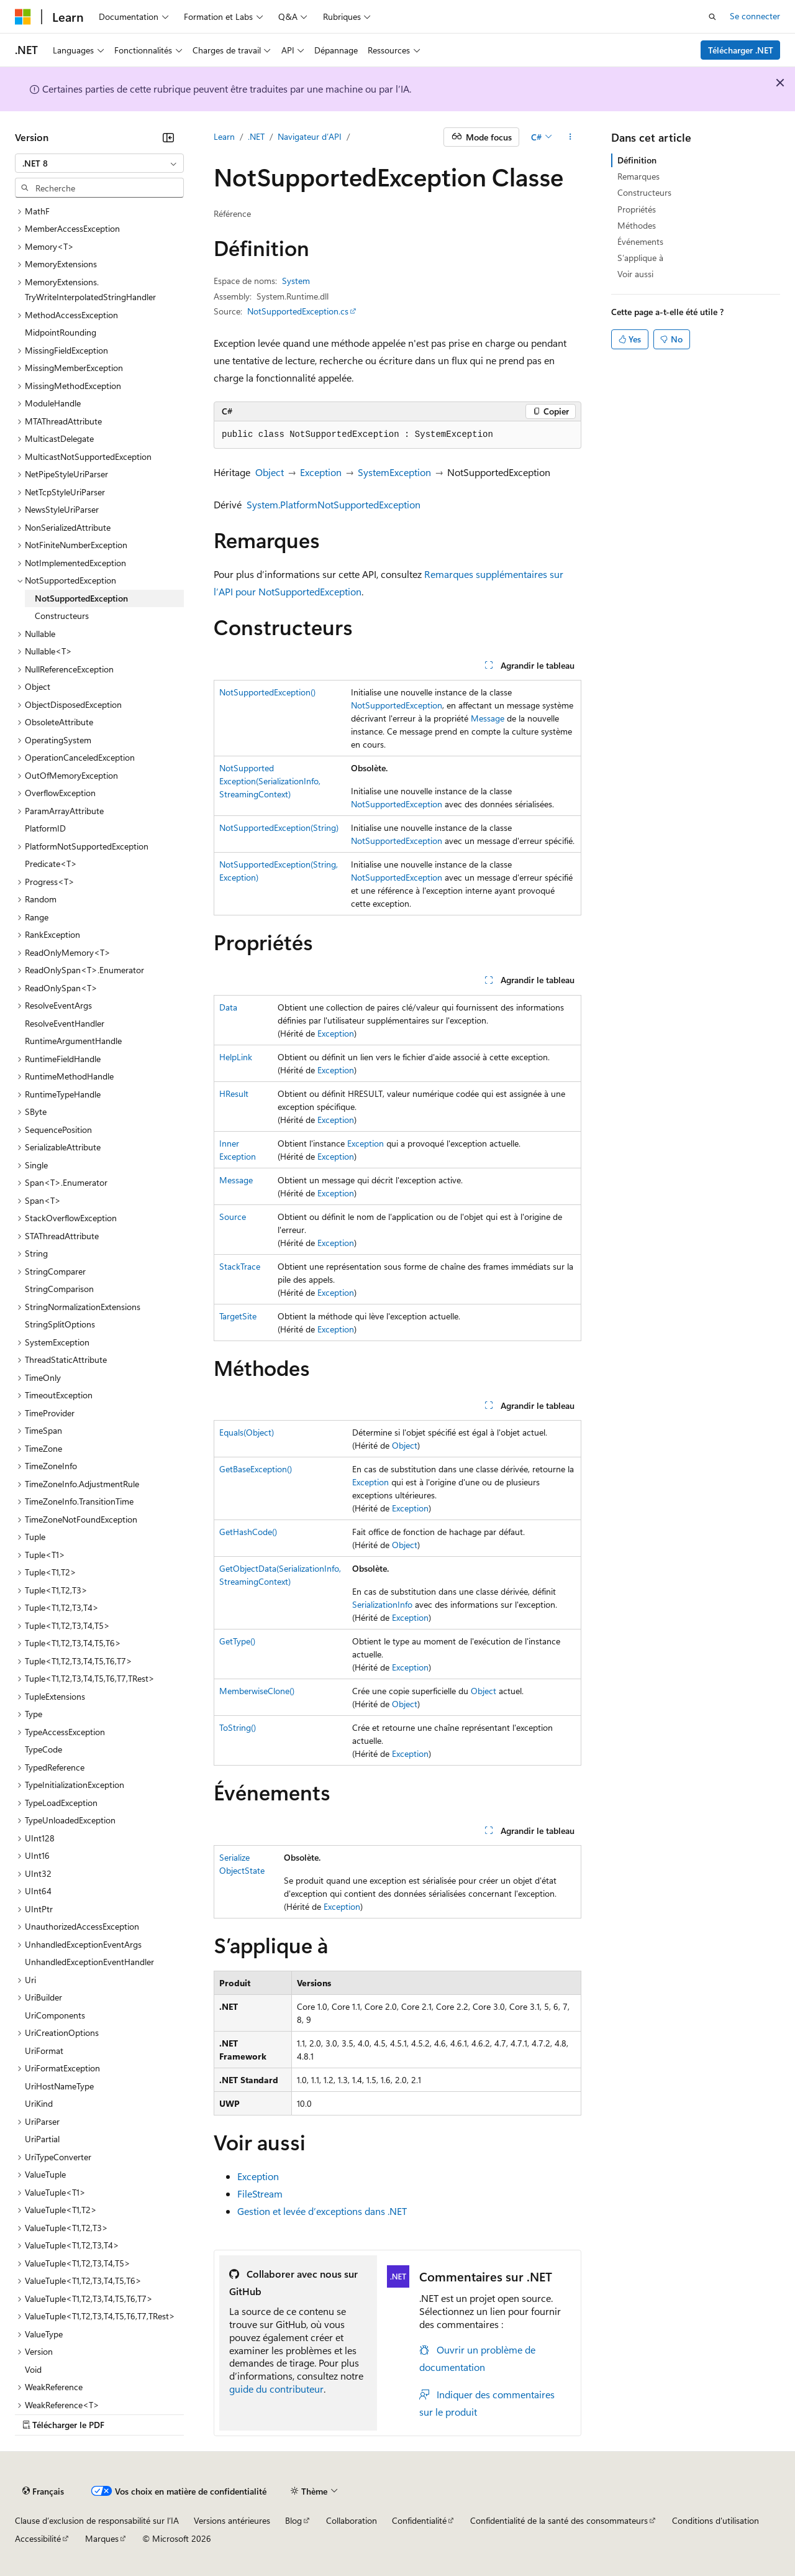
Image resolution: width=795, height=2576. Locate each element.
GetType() (237, 1641)
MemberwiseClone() (256, 1691)
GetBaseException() (255, 1469)
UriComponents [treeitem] (55, 2015)
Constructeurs (644, 192)
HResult (233, 1093)
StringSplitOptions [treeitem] (60, 1324)
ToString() (237, 1727)
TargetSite (238, 1316)
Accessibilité (38, 2538)
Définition (636, 160)
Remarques (638, 176)
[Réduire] (168, 137)
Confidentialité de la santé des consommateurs (559, 2520)
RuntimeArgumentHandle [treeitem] (73, 1041)
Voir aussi (635, 274)
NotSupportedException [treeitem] (81, 598)
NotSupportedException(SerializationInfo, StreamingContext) (269, 781)
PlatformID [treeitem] (45, 828)
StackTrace (239, 1266)
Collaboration (351, 2520)
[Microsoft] (23, 17)
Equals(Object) (246, 1432)
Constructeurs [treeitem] (62, 615)
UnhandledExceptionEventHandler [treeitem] (89, 1962)
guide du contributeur (276, 2388)
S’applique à (640, 258)
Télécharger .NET (740, 50)
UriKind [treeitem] (39, 2103)
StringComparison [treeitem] (59, 1289)
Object (269, 472)
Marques (102, 2538)
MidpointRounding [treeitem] (60, 332)
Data (228, 1007)
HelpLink (235, 1057)
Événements (640, 241)
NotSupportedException (396, 705)
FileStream (260, 2193)
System (296, 280)
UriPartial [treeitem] (42, 2139)
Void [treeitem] (33, 2369)
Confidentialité (419, 2520)
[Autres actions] (570, 137)
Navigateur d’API (310, 136)
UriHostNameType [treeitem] (59, 2086)
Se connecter (755, 16)
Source (232, 1216)
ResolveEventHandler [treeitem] (64, 1023)
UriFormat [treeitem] (44, 2050)
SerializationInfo (382, 1604)
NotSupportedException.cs (297, 311)
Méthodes (636, 225)
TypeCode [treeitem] (43, 1749)
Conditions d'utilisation (715, 2520)
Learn (224, 136)
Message (487, 718)
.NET (256, 136)
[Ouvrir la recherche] (712, 17)
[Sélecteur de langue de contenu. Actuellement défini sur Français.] (43, 2491)
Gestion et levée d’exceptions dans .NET (322, 2210)
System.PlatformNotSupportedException (333, 504)
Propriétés (636, 209)
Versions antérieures (232, 2520)
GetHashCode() (248, 1532)
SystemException (394, 472)
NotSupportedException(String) (278, 827)
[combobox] (99, 163)
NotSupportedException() (267, 692)
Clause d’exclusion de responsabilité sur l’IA (97, 2520)
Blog (293, 2520)
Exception (321, 472)
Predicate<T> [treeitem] (51, 863)
